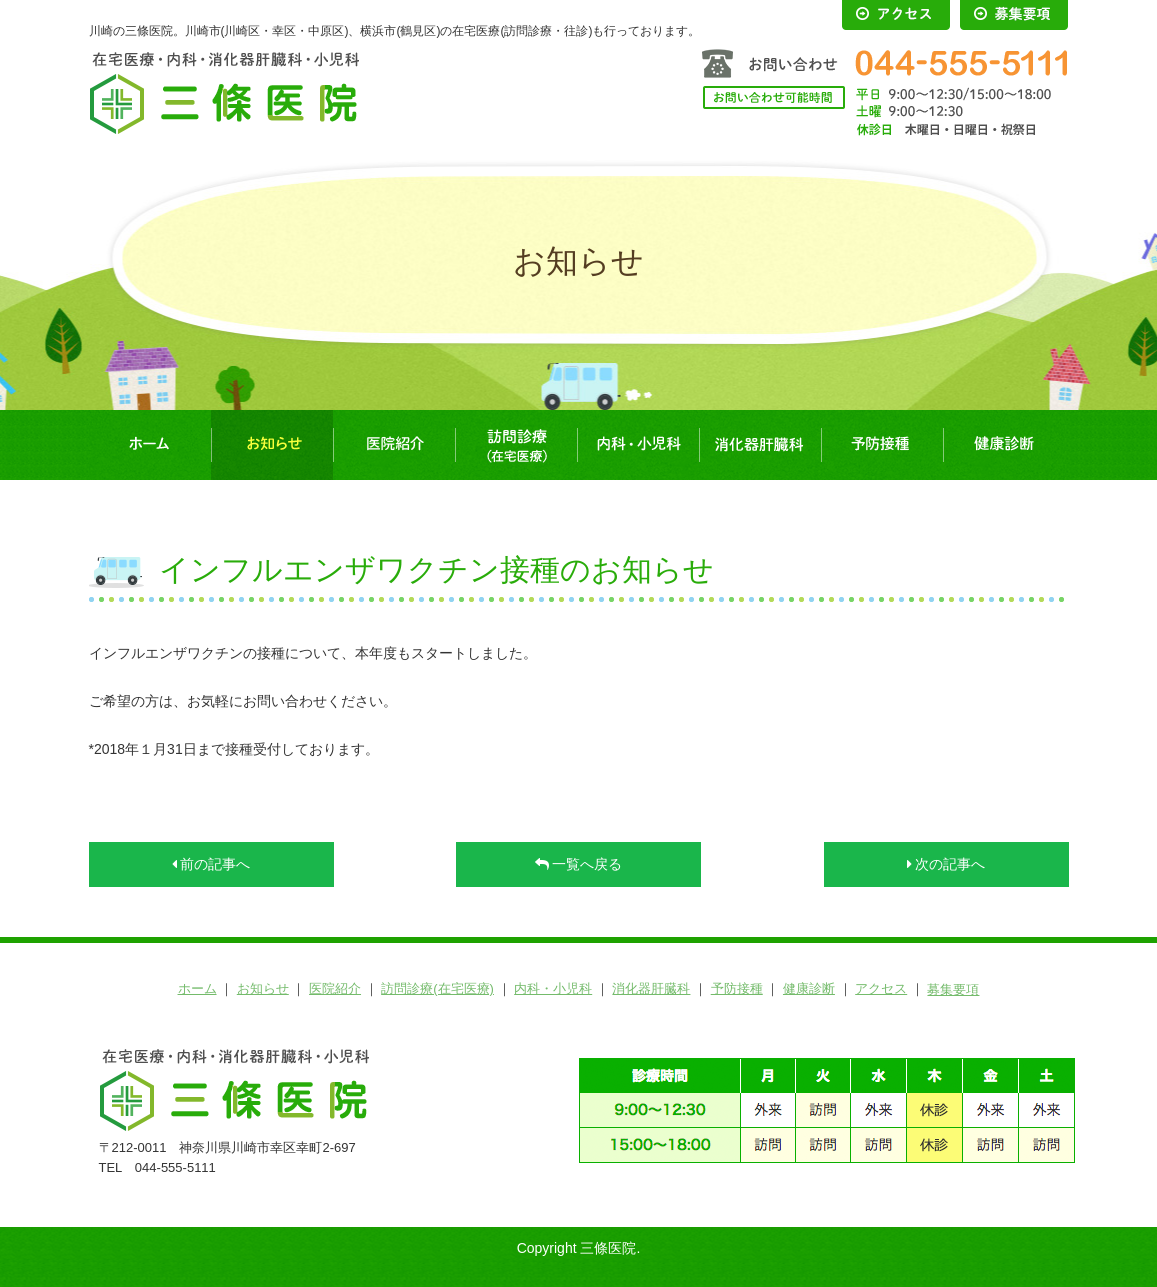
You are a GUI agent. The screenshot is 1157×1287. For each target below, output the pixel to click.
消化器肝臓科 (760, 445)
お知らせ (272, 445)
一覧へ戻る (579, 864)
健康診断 (1004, 445)
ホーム (150, 445)
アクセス (881, 988)
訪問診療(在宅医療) (516, 445)
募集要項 (953, 989)
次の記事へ (946, 864)
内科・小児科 (638, 445)
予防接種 (882, 445)
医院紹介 (394, 445)
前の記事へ (211, 864)
